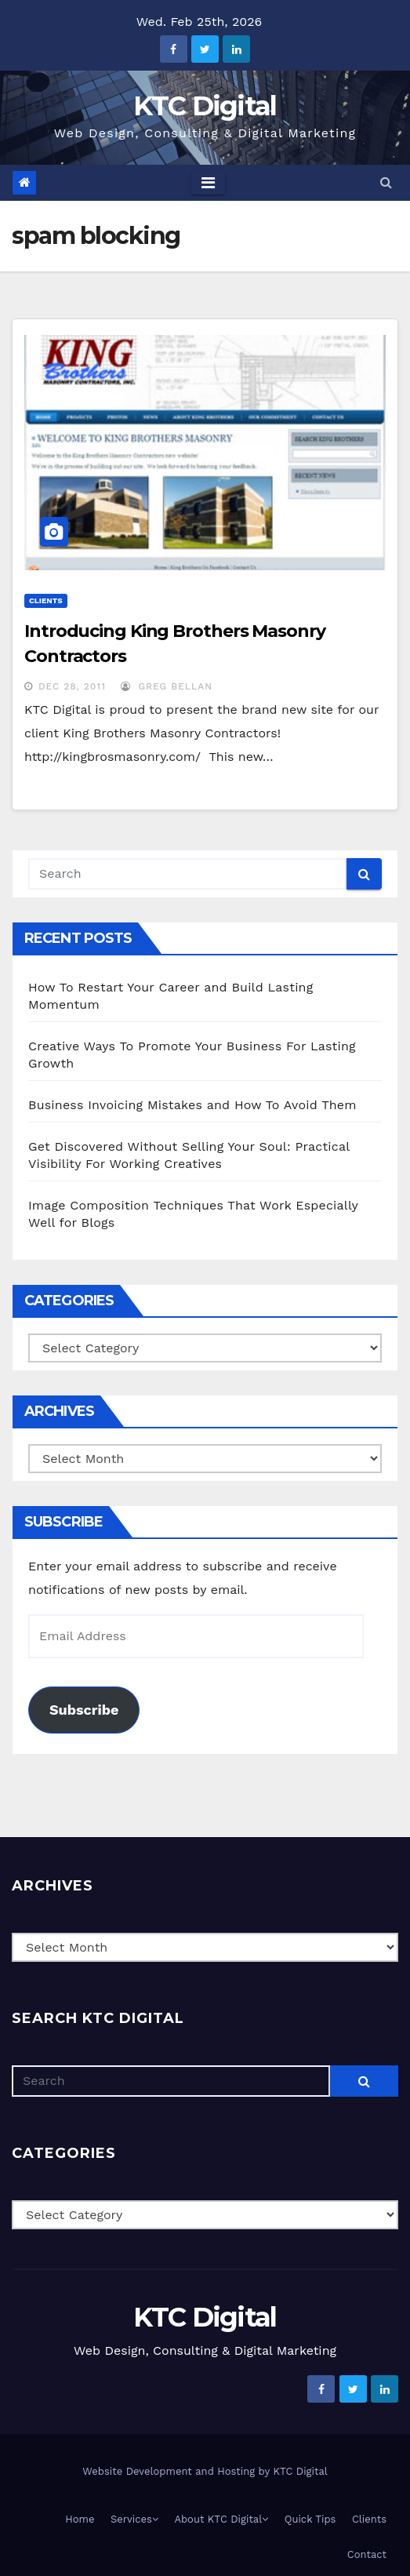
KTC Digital (204, 105)
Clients (46, 600)
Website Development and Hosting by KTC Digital (205, 2471)
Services (134, 2519)
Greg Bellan (166, 686)
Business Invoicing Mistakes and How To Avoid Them (192, 1104)
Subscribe (83, 1709)
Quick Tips (310, 2519)
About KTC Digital (221, 2519)
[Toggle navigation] (208, 183)
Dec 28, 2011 (72, 686)
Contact (366, 2554)
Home (79, 2519)
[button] (386, 182)
